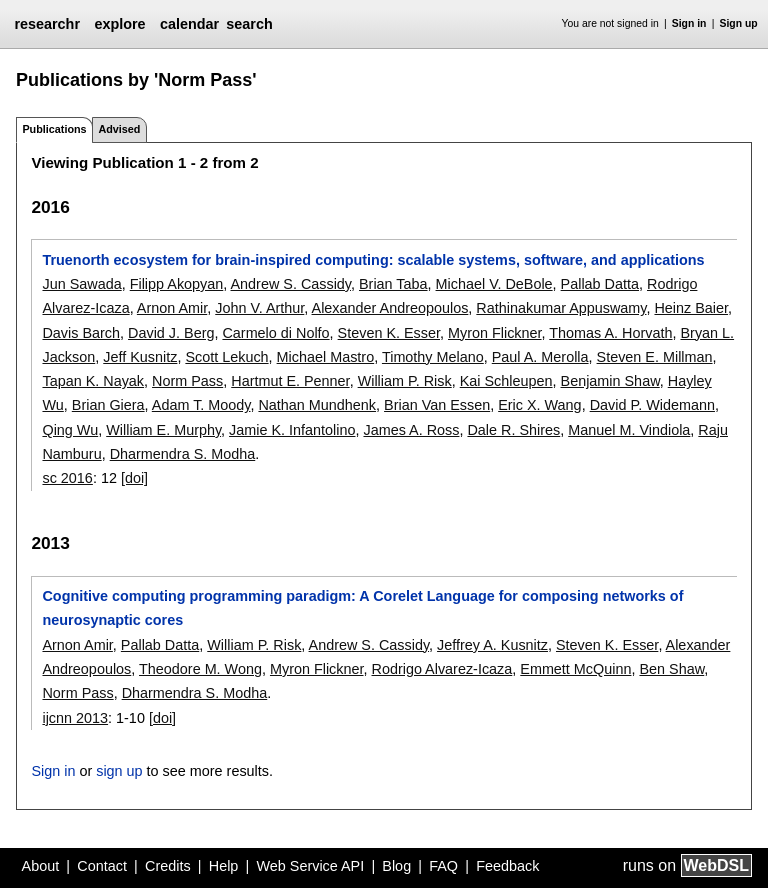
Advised (119, 129)
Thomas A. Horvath (610, 333)
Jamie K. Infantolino (292, 430)
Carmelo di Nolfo (275, 333)
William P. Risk (405, 381)
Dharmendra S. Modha (183, 454)
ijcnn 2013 (75, 718)
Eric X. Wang (539, 405)
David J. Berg (171, 333)
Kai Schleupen (506, 381)
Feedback (507, 866)
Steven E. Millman (655, 357)
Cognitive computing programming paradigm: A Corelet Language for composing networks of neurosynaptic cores (362, 608)
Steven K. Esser (389, 333)
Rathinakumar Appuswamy (561, 308)
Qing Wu (70, 430)
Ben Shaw (671, 669)
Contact (102, 866)
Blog (396, 866)
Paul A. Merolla (540, 357)
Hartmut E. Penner (290, 381)
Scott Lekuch (226, 357)
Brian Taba (393, 284)
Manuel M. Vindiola (629, 430)
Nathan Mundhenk (317, 405)
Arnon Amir (172, 308)
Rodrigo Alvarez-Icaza (442, 669)
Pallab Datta (600, 284)
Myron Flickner (495, 333)
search (249, 24)
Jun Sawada (81, 284)
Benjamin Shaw (610, 381)
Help (224, 866)
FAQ (443, 866)
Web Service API (310, 866)
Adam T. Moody (201, 405)
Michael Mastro (326, 357)
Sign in (689, 23)
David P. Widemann (652, 405)
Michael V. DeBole (494, 284)
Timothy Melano (433, 357)
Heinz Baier (691, 308)
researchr (47, 24)
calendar (189, 24)
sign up (119, 771)
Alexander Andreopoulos (390, 308)
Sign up (739, 23)
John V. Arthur (259, 308)
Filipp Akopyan (177, 284)
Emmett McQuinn (575, 669)
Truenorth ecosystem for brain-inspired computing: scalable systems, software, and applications (373, 260)
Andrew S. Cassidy (291, 284)
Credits (168, 866)
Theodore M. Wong (200, 669)
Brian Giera (108, 405)
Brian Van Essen (437, 405)
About (41, 866)
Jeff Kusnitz (140, 357)
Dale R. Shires (513, 430)
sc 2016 (67, 478)
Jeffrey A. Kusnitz (492, 645)
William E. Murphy (163, 430)
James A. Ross (411, 430)
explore (119, 24)
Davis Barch (81, 333)
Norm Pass (187, 381)
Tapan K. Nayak (93, 381)
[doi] (134, 478)
